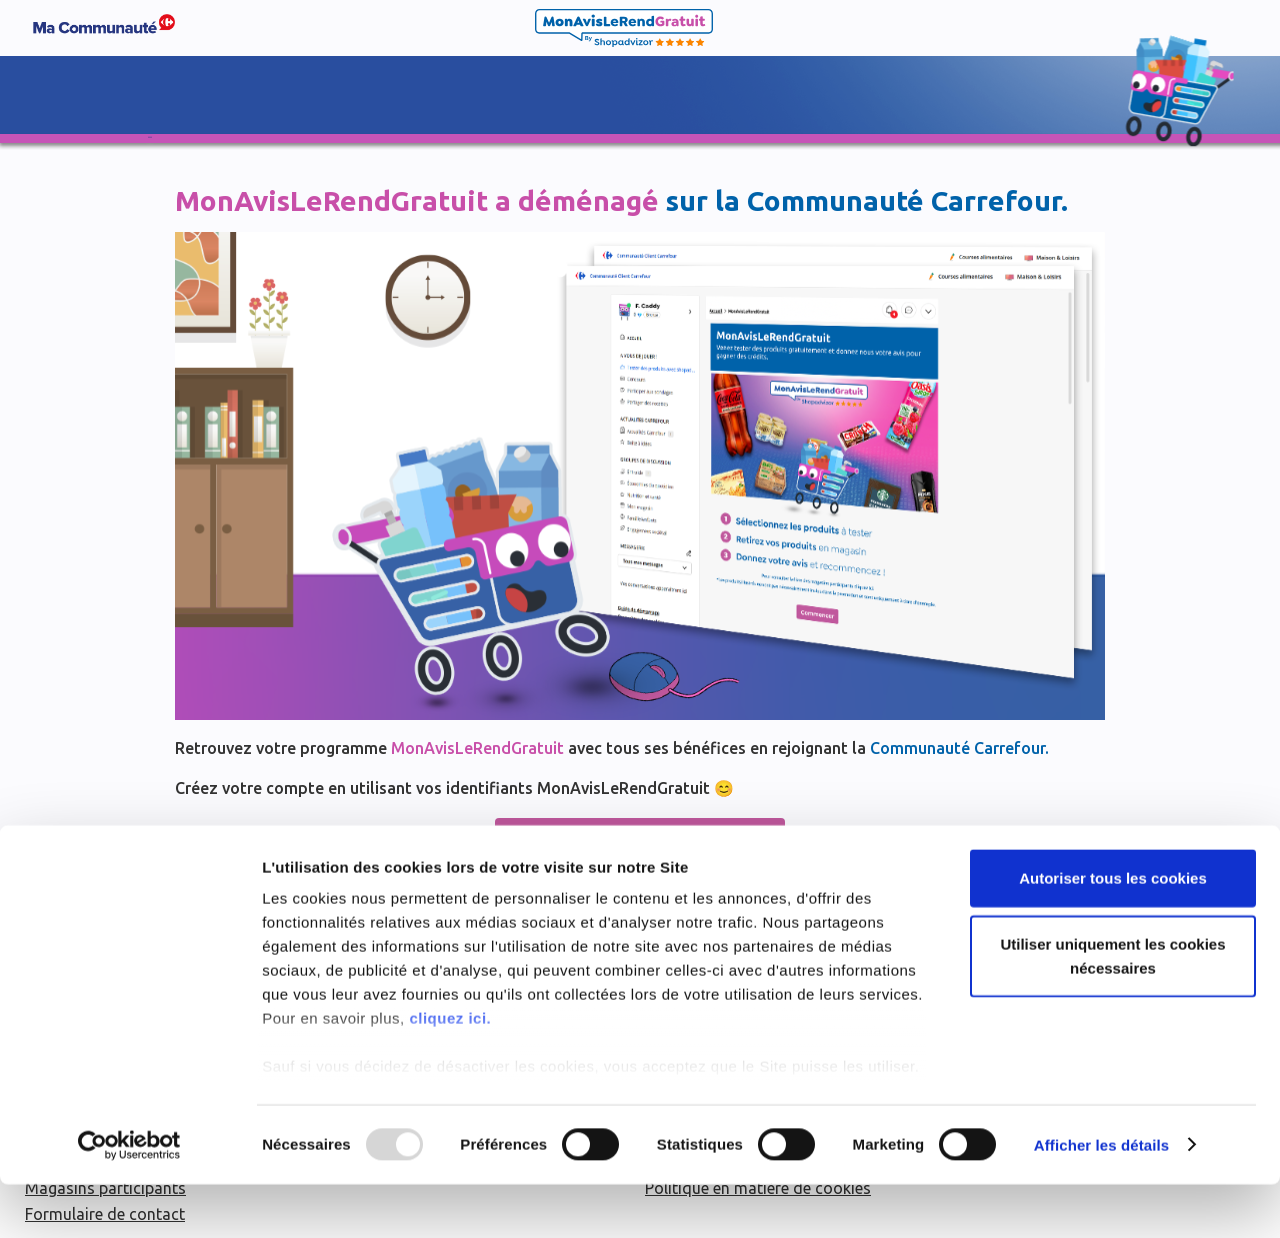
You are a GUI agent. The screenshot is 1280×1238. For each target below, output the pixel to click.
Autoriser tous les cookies (1113, 932)
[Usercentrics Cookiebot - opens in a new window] (129, 1199)
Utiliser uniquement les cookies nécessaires (1112, 1009)
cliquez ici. (450, 1072)
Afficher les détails (1101, 1198)
